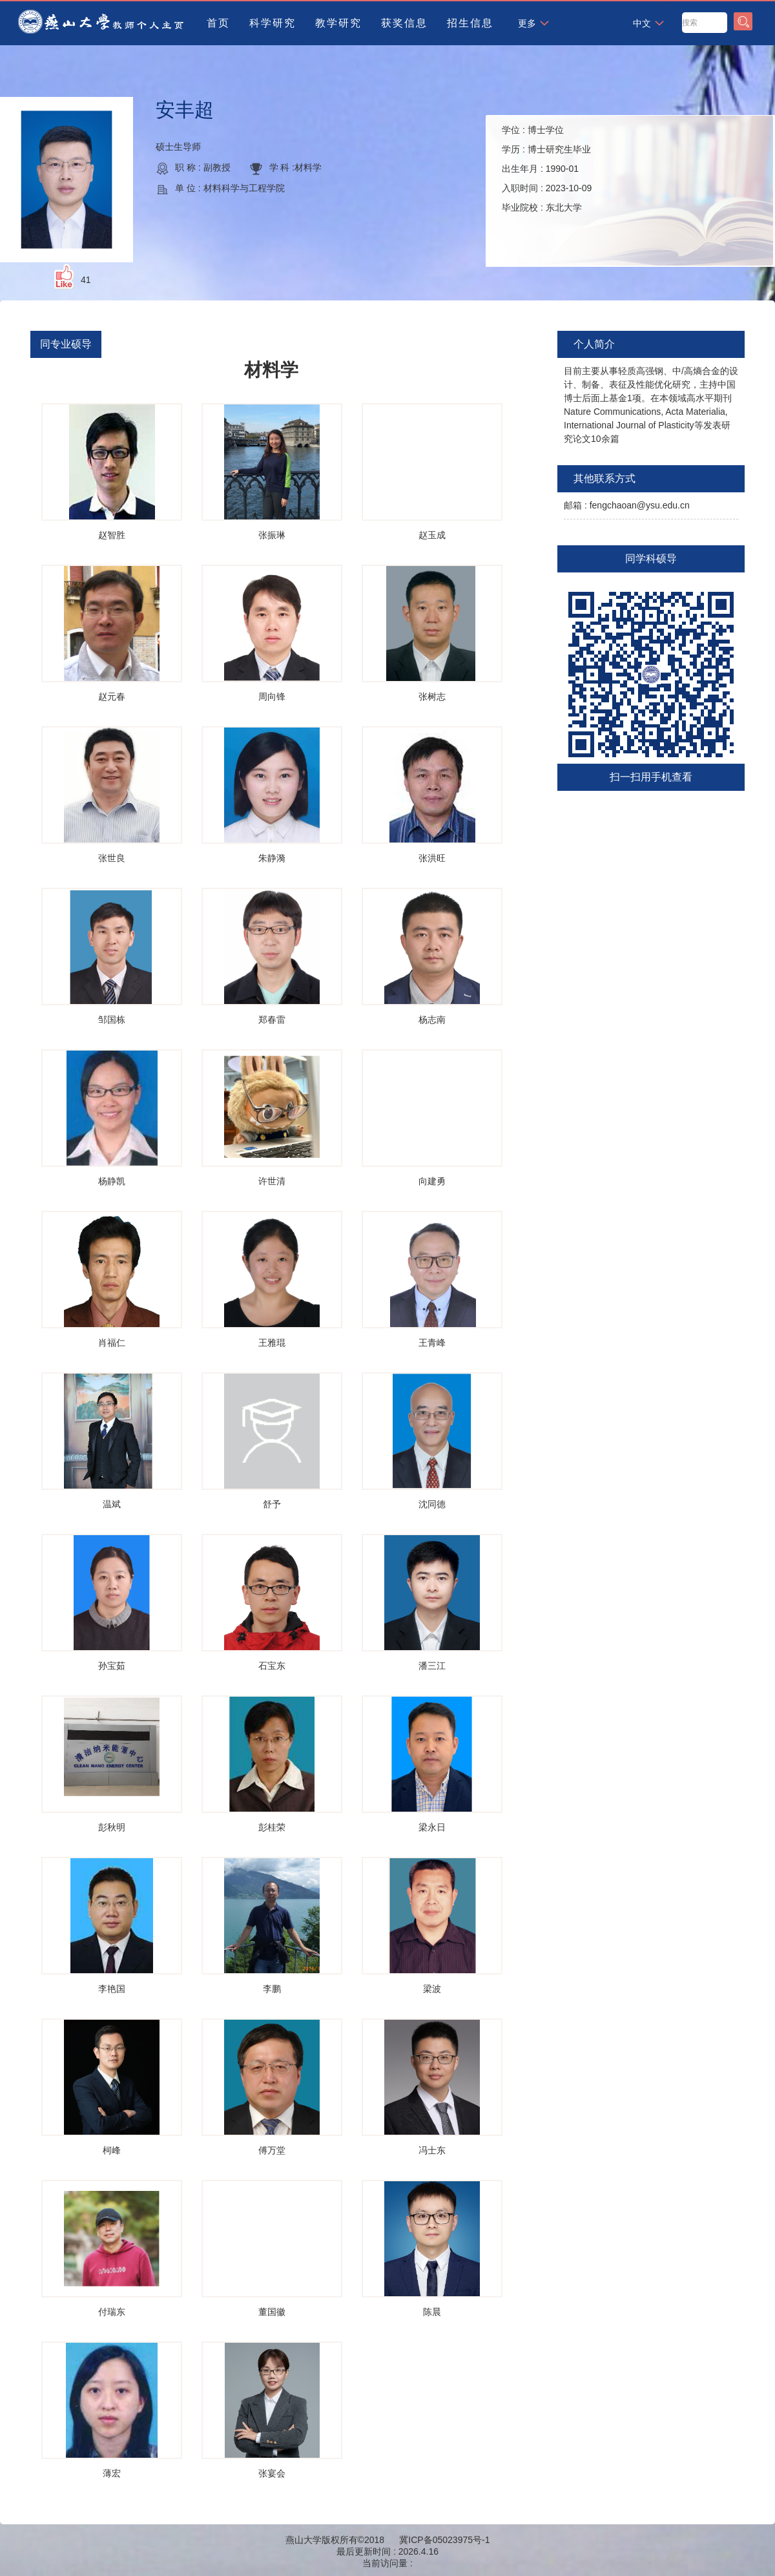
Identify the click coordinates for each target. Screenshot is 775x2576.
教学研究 (338, 22)
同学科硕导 (651, 558)
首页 (218, 22)
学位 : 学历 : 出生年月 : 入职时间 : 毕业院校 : (547, 169)
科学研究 (272, 22)
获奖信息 (404, 22)
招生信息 (470, 22)
